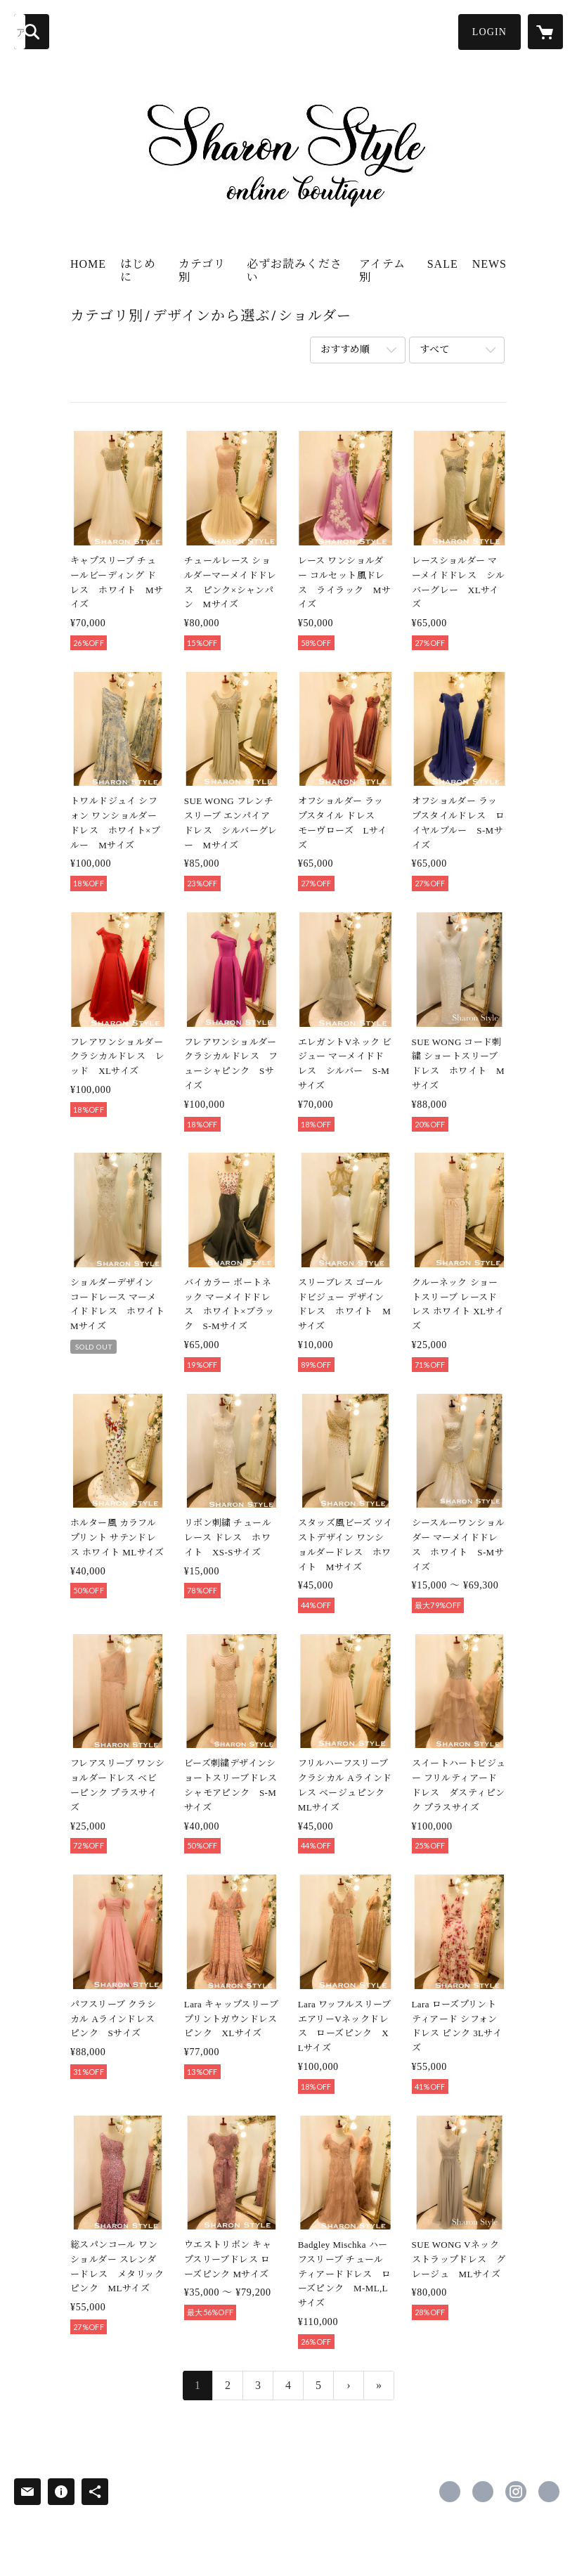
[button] (489, 32)
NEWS (489, 264)
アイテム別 (382, 270)
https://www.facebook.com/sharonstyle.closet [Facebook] (449, 2491)
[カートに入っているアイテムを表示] (545, 31)
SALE (442, 264)
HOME (88, 264)
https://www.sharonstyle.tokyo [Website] (548, 2491)
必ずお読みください (294, 270)
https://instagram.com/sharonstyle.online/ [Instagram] (515, 2491)
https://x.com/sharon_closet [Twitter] (482, 2491)
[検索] (31, 31)
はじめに (138, 270)
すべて (434, 349)
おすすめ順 (345, 349)
